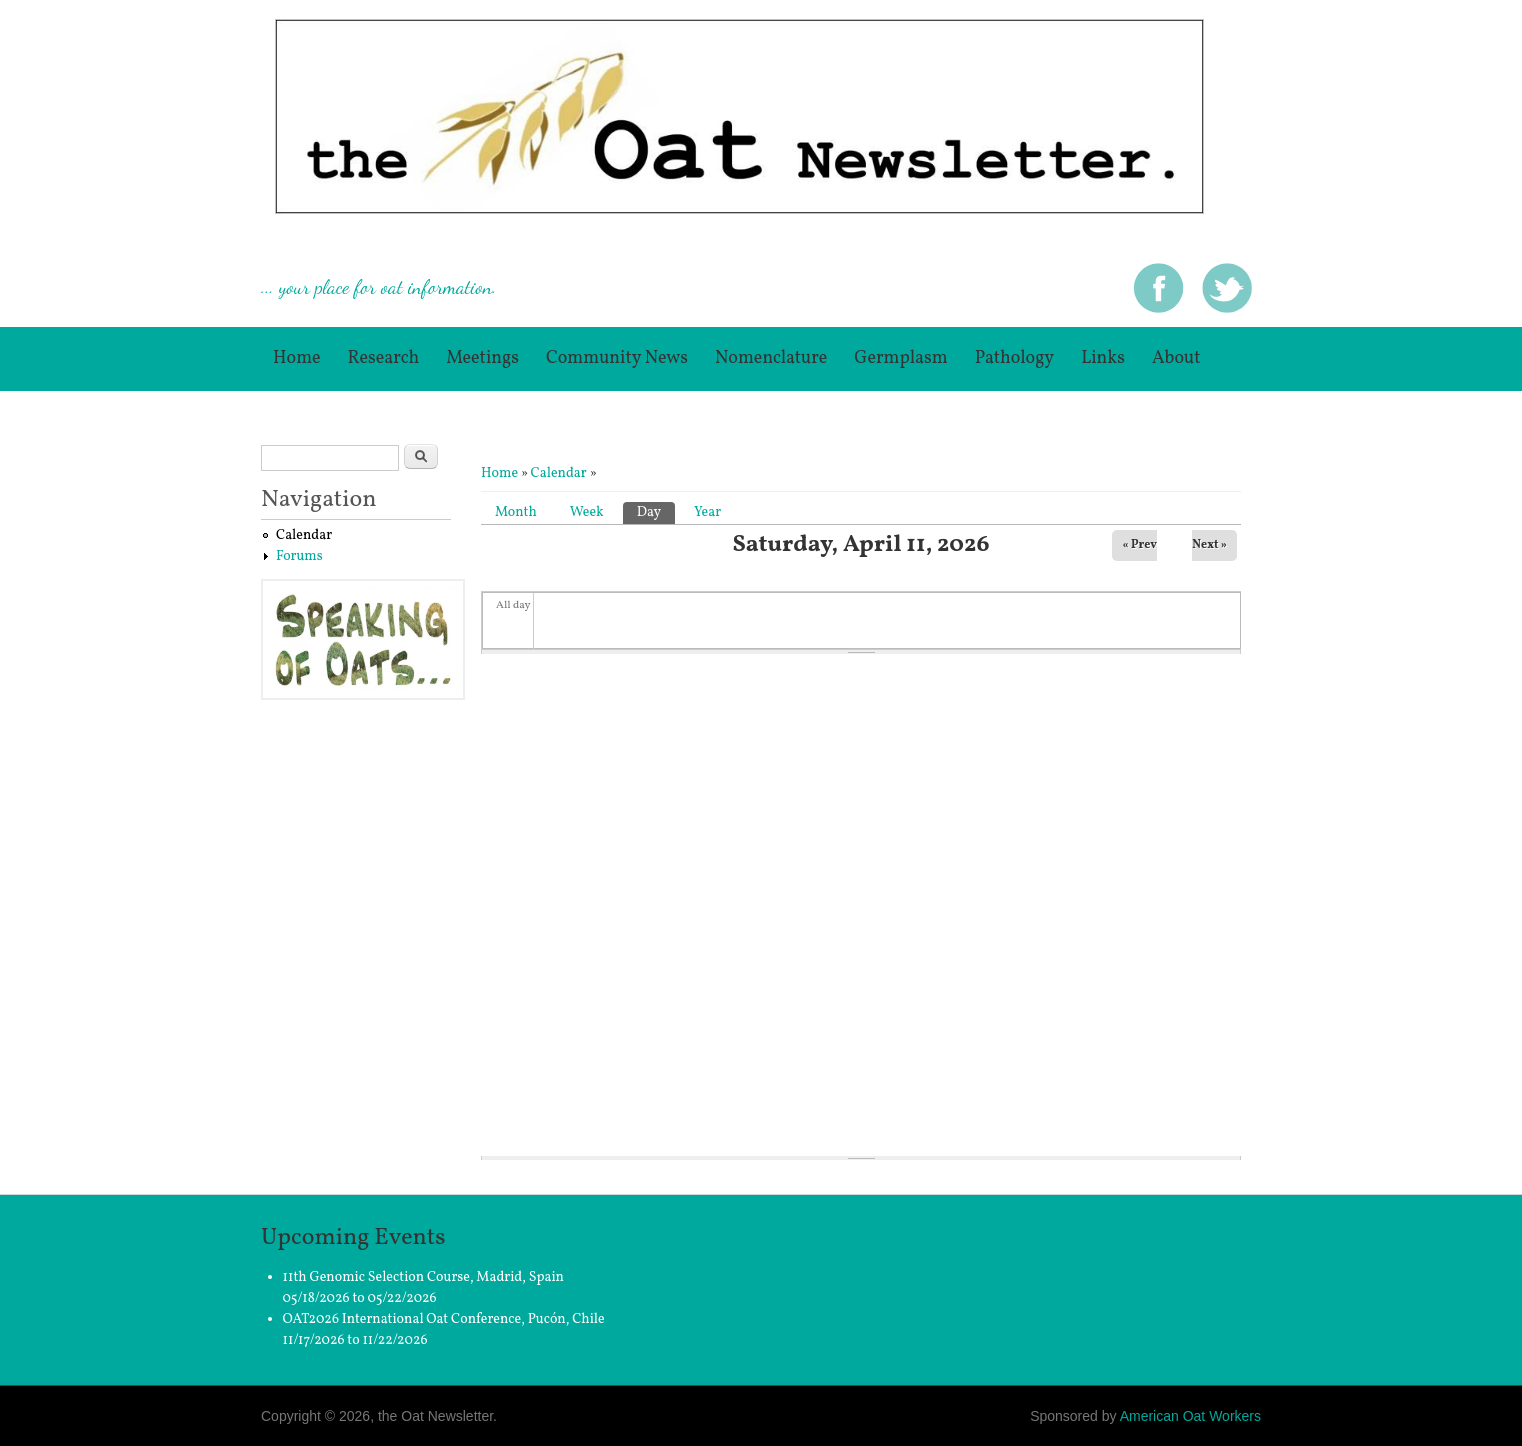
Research (384, 358)
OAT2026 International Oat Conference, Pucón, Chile (444, 1319)
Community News (617, 358)
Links (1103, 358)
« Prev (1139, 545)
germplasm (900, 358)
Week (587, 512)
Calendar (559, 473)
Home (297, 358)
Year (707, 512)
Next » (1209, 545)
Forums (299, 556)
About (1176, 358)
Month (516, 512)
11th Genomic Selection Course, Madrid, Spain (423, 1277)
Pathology (1015, 358)
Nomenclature (771, 358)
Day (656, 512)
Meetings (482, 358)
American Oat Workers (1190, 1416)
